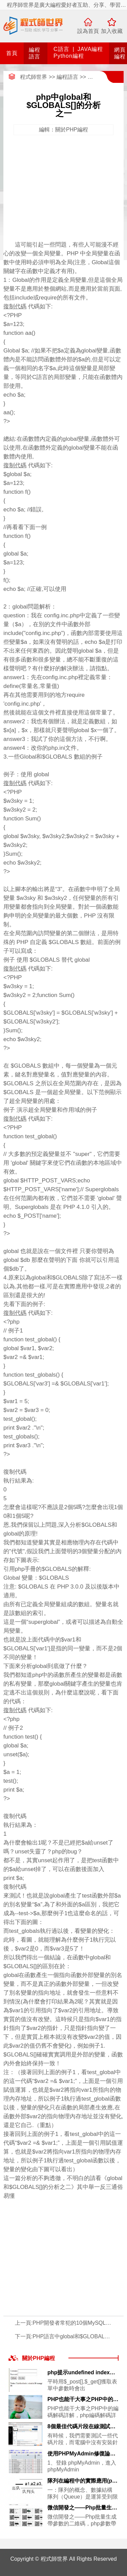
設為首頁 (88, 31)
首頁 (12, 53)
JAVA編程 (90, 49)
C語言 (61, 49)
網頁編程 (98, 77)
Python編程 (69, 56)
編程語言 (67, 77)
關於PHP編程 (38, 2358)
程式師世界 (33, 77)
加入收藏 (112, 31)
